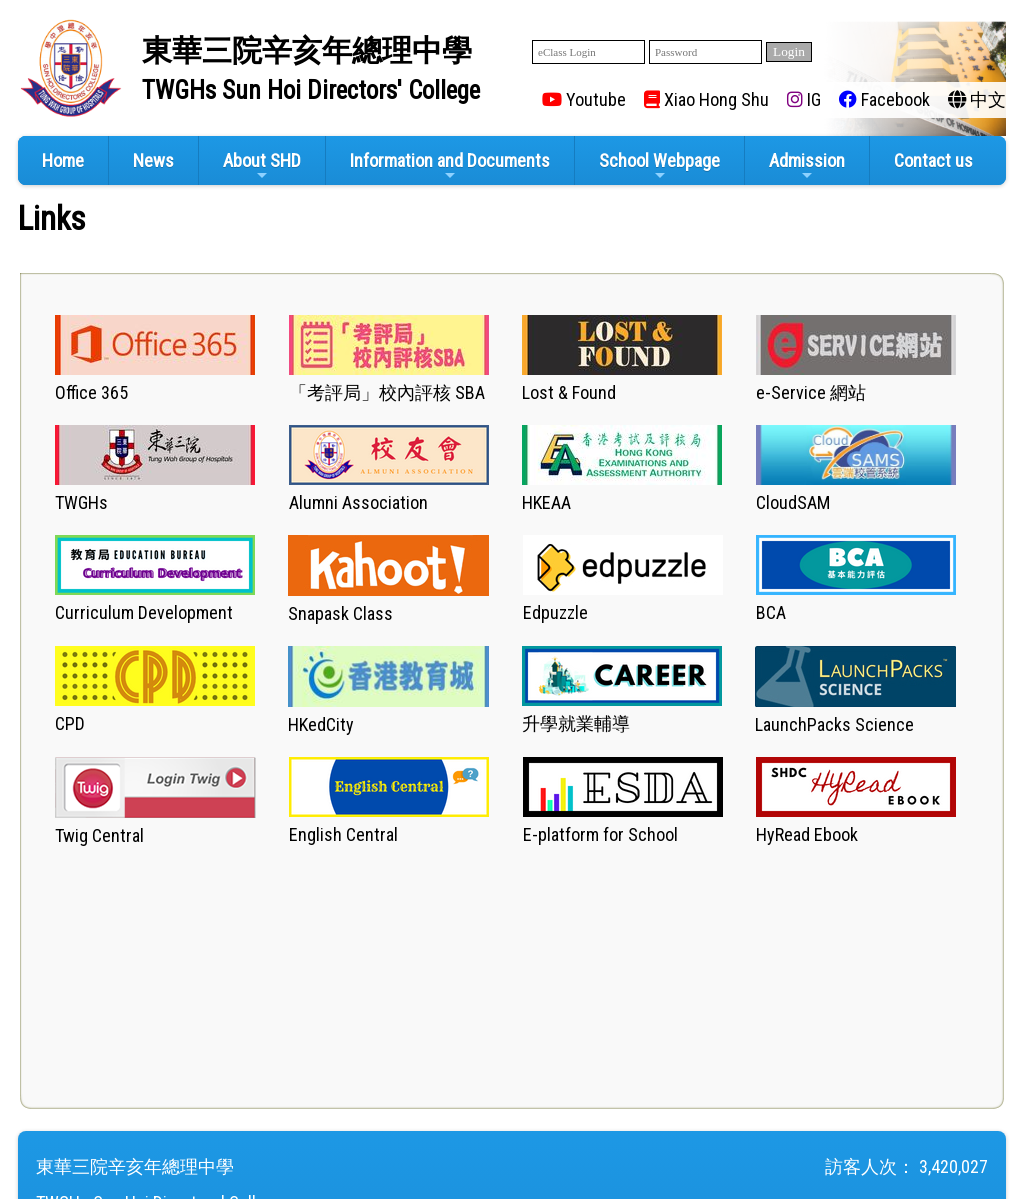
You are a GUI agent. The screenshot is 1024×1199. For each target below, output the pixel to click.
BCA (771, 612)
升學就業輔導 (576, 723)
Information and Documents (450, 166)
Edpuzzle (555, 612)
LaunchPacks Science (834, 724)
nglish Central (348, 834)
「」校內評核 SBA (387, 392)
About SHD (262, 166)
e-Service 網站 (811, 392)
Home (63, 160)
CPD (70, 723)
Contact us (933, 160)
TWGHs (81, 502)
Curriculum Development (144, 612)
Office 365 (91, 392)
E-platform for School (600, 834)
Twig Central (99, 835)
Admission (807, 166)
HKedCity (321, 724)
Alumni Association (358, 502)
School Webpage (659, 166)
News (153, 160)
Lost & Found (569, 392)
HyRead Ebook (807, 834)
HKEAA (546, 502)
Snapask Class (340, 613)
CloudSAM (793, 502)
